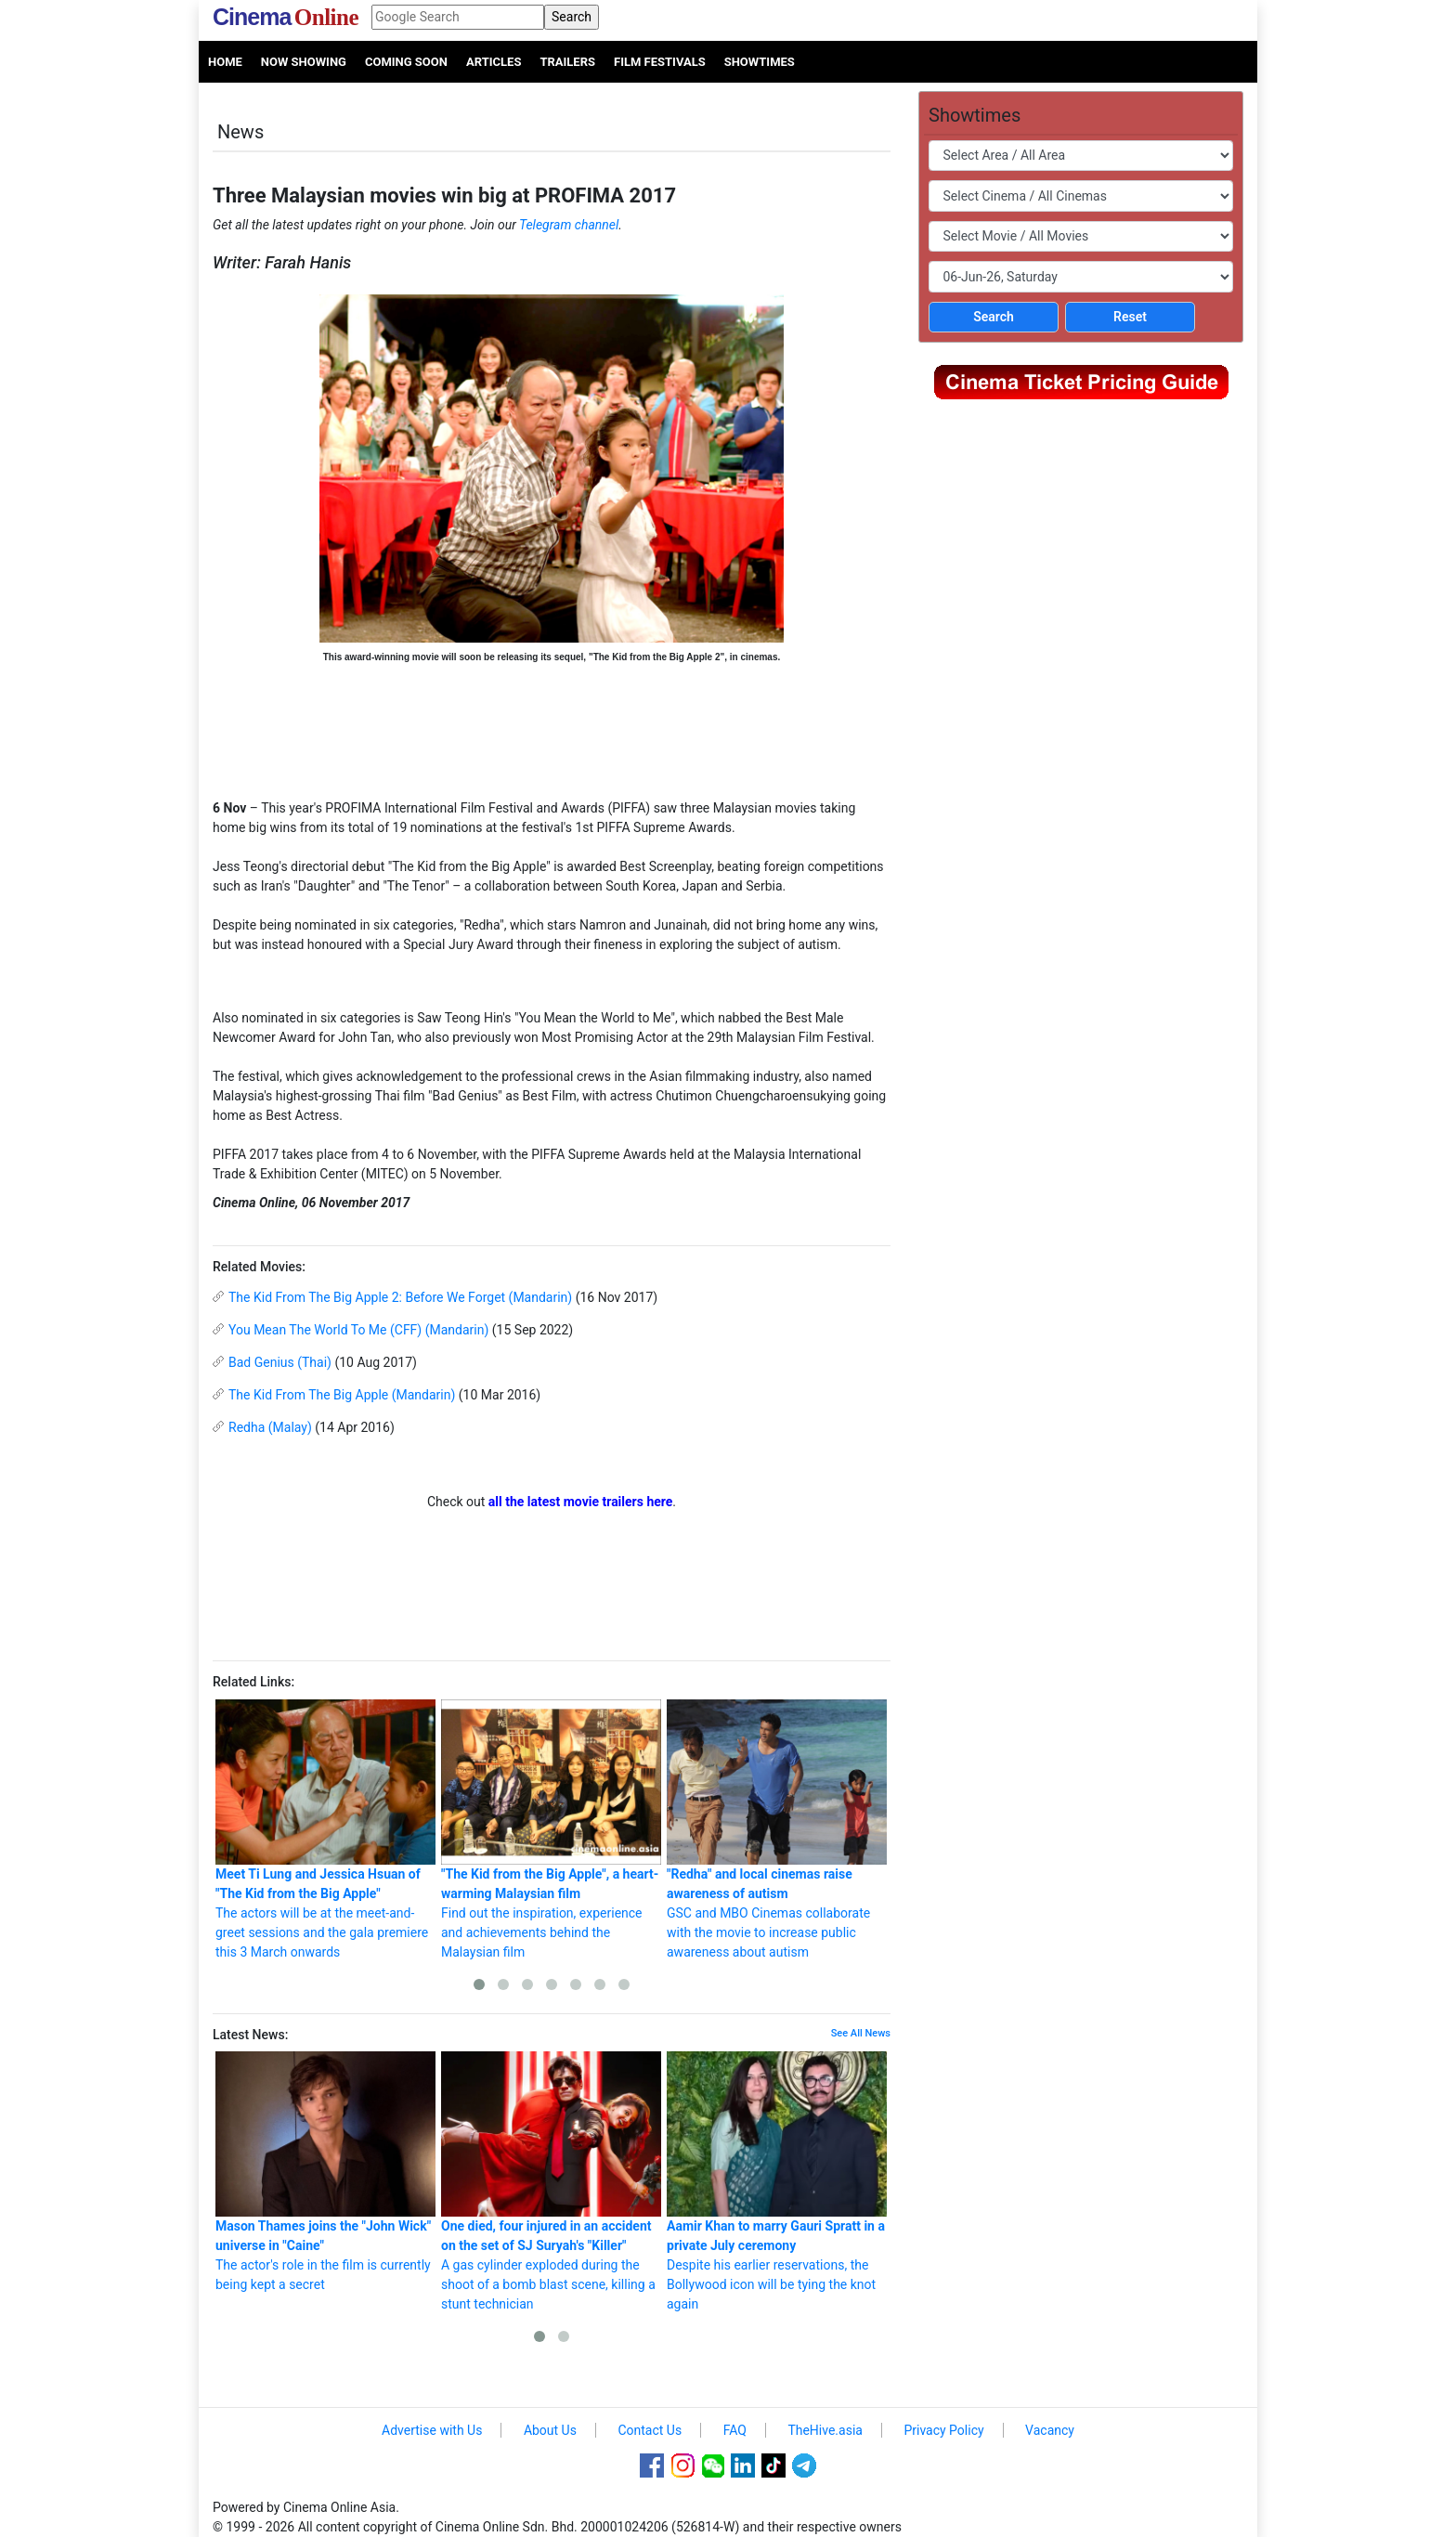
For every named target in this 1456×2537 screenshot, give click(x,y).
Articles (493, 62)
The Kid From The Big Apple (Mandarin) (341, 1394)
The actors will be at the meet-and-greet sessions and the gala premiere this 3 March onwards (325, 1829)
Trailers (567, 62)
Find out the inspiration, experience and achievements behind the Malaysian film (551, 1829)
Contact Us (650, 2430)
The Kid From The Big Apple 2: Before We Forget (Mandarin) (400, 1297)
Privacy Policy (943, 2430)
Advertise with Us (432, 2430)
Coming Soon (406, 62)
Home (225, 62)
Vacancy (1049, 2430)
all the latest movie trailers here (580, 1501)
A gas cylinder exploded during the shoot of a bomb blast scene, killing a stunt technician (551, 2181)
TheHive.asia (825, 2430)
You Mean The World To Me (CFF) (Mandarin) (358, 1329)
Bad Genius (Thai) (280, 1362)
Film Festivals (660, 62)
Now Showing (303, 62)
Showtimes (759, 62)
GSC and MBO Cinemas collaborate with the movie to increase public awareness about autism (777, 1829)
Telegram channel (568, 224)
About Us (550, 2430)
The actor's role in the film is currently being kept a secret (325, 2171)
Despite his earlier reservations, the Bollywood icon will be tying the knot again (777, 2181)
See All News (860, 2033)
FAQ (735, 2430)
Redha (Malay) (270, 1427)
